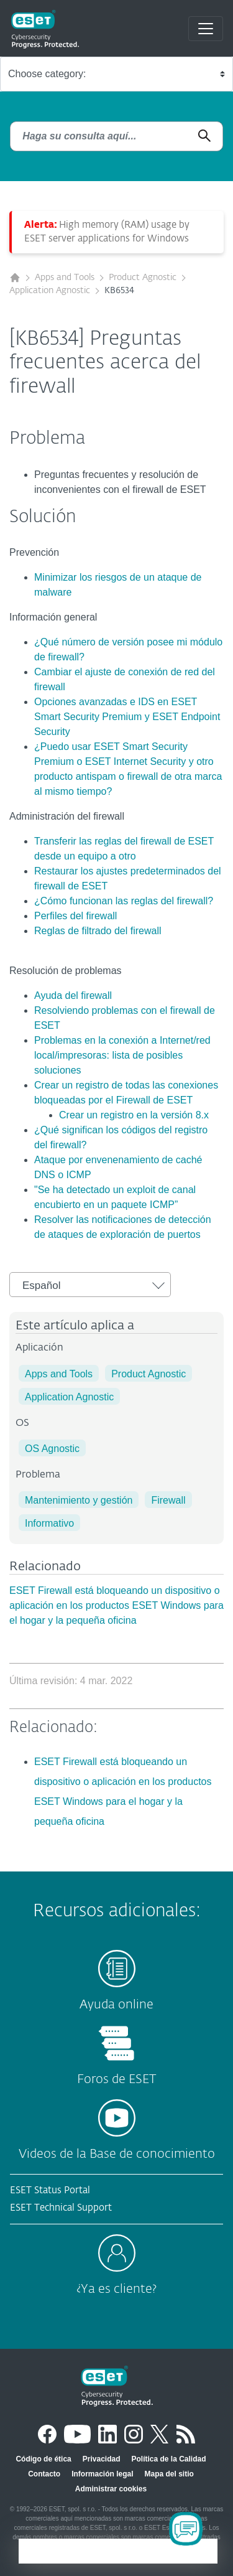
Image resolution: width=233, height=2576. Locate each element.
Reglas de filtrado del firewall (98, 930)
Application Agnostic (49, 290)
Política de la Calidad (169, 2459)
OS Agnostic (52, 1448)
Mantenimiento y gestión (78, 1500)
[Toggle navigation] (205, 28)
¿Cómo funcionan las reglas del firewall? (123, 901)
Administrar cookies (111, 2489)
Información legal (102, 2474)
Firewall (168, 1500)
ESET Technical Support (61, 2208)
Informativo (49, 1523)
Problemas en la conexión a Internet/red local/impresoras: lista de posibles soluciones (122, 1055)
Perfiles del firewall (75, 916)
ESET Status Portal (50, 2190)
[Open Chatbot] (186, 2528)
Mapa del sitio (169, 2474)
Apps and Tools (64, 277)
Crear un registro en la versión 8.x (134, 1115)
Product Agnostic (142, 277)
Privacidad (102, 2459)
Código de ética (43, 2459)
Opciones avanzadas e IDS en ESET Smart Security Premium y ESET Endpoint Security (127, 716)
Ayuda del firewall (73, 995)
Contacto (44, 2474)
